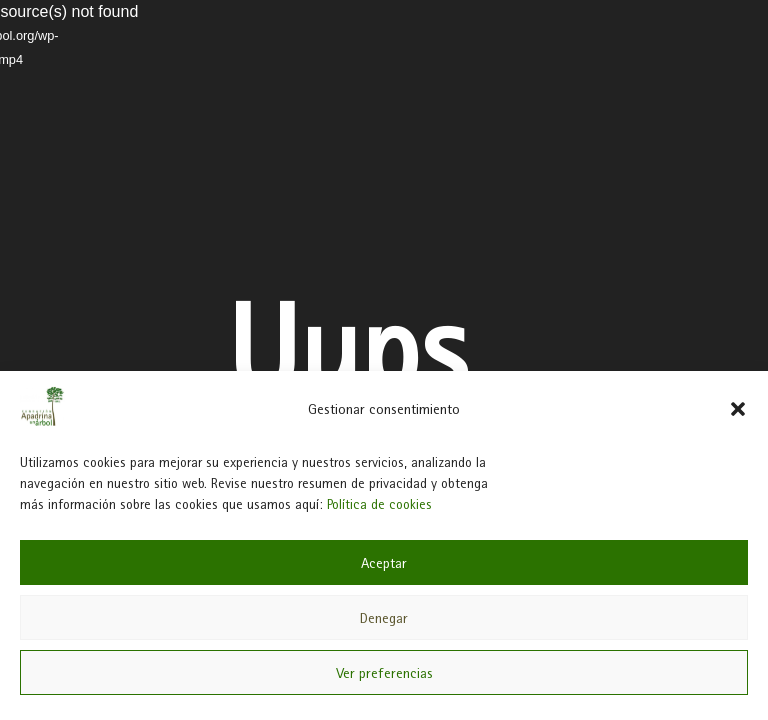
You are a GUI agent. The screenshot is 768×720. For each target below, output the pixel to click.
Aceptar (384, 563)
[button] (738, 409)
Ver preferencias (384, 673)
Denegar (384, 618)
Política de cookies (379, 504)
